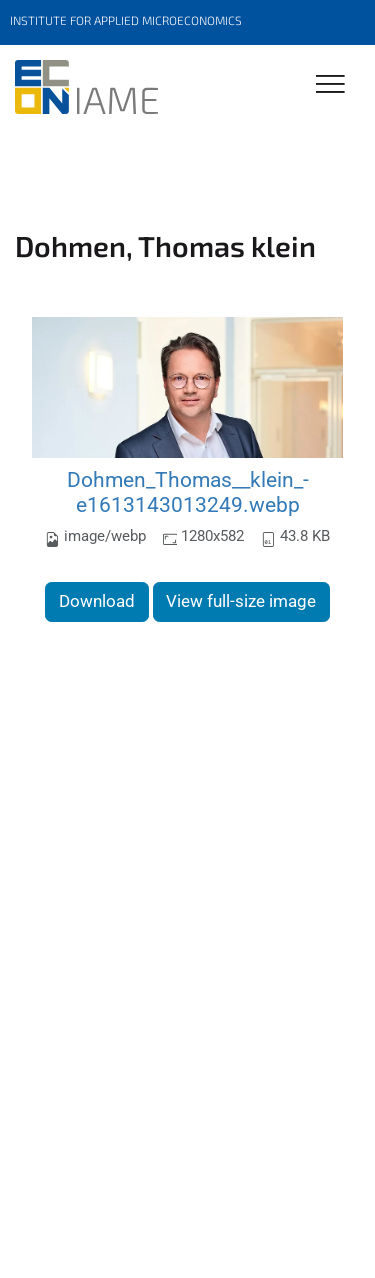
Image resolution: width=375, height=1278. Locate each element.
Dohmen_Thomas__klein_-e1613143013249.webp (188, 492)
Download (97, 601)
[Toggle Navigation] (330, 85)
